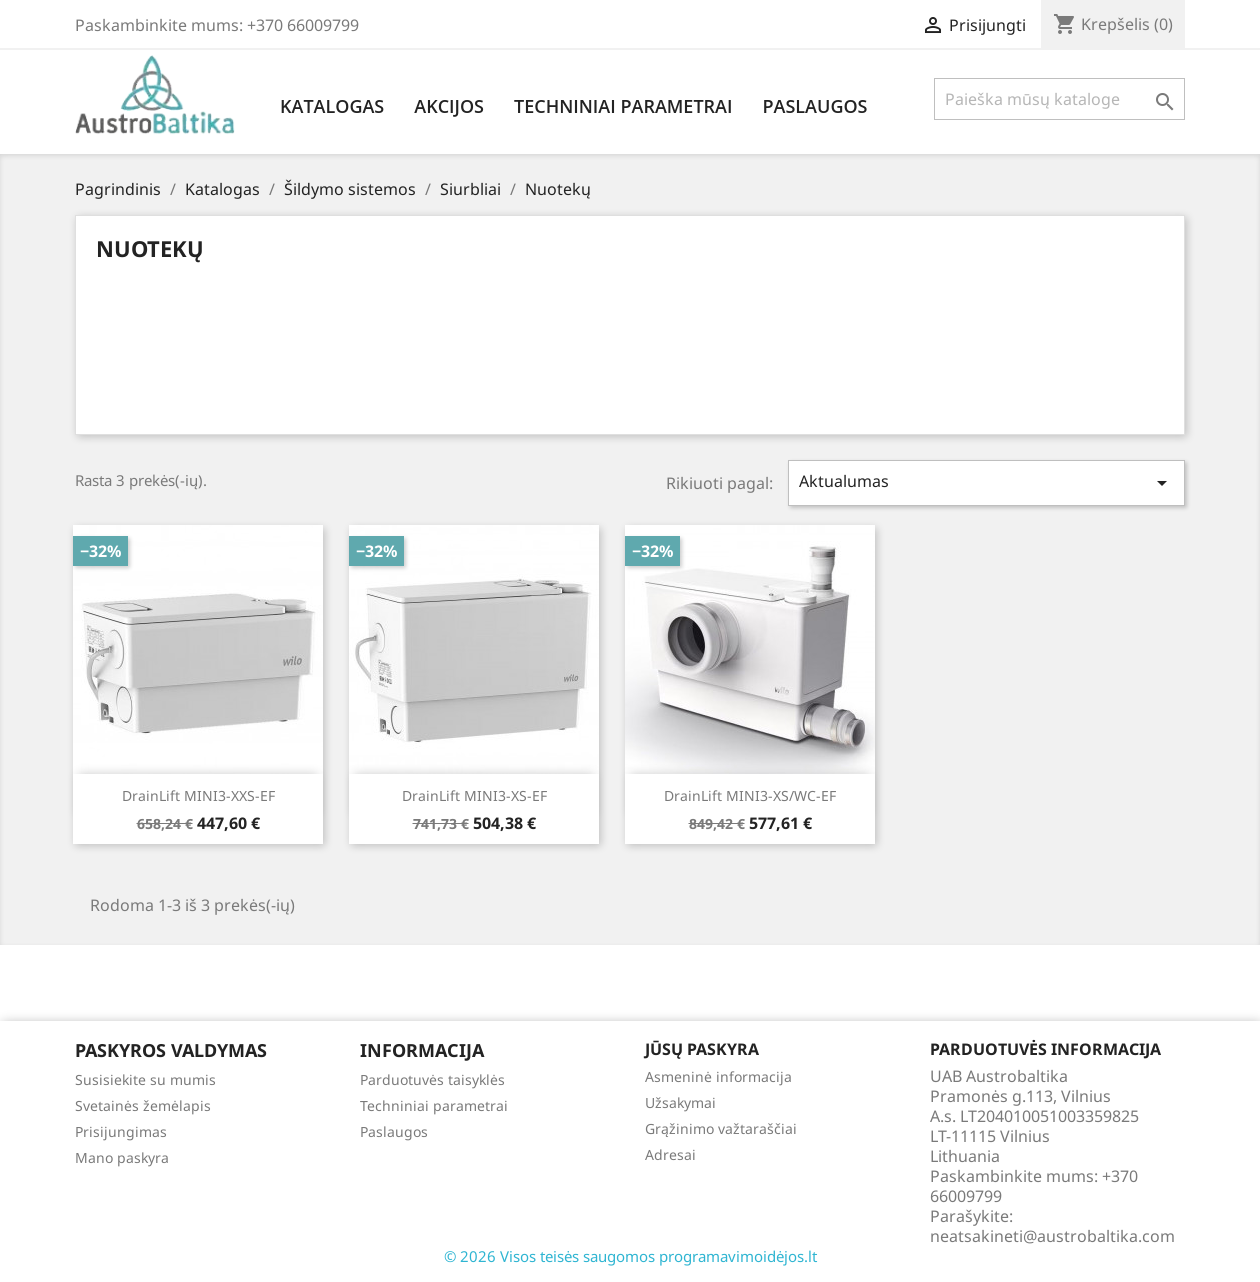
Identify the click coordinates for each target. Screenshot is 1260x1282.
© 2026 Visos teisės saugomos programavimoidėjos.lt (630, 1256)
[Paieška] (1059, 99)
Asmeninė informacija (718, 1076)
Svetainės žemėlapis (143, 1105)
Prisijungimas (121, 1131)
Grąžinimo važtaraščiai (721, 1128)
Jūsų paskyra (702, 1049)
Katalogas (332, 106)
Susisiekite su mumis (145, 1079)
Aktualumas (987, 482)
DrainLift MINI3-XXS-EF (198, 795)
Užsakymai (680, 1102)
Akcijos (449, 106)
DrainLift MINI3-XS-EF (474, 795)
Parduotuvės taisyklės (432, 1079)
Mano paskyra (122, 1157)
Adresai (670, 1154)
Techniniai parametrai (623, 106)
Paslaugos (814, 106)
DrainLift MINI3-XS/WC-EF (750, 795)
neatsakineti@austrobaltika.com (1052, 1236)
